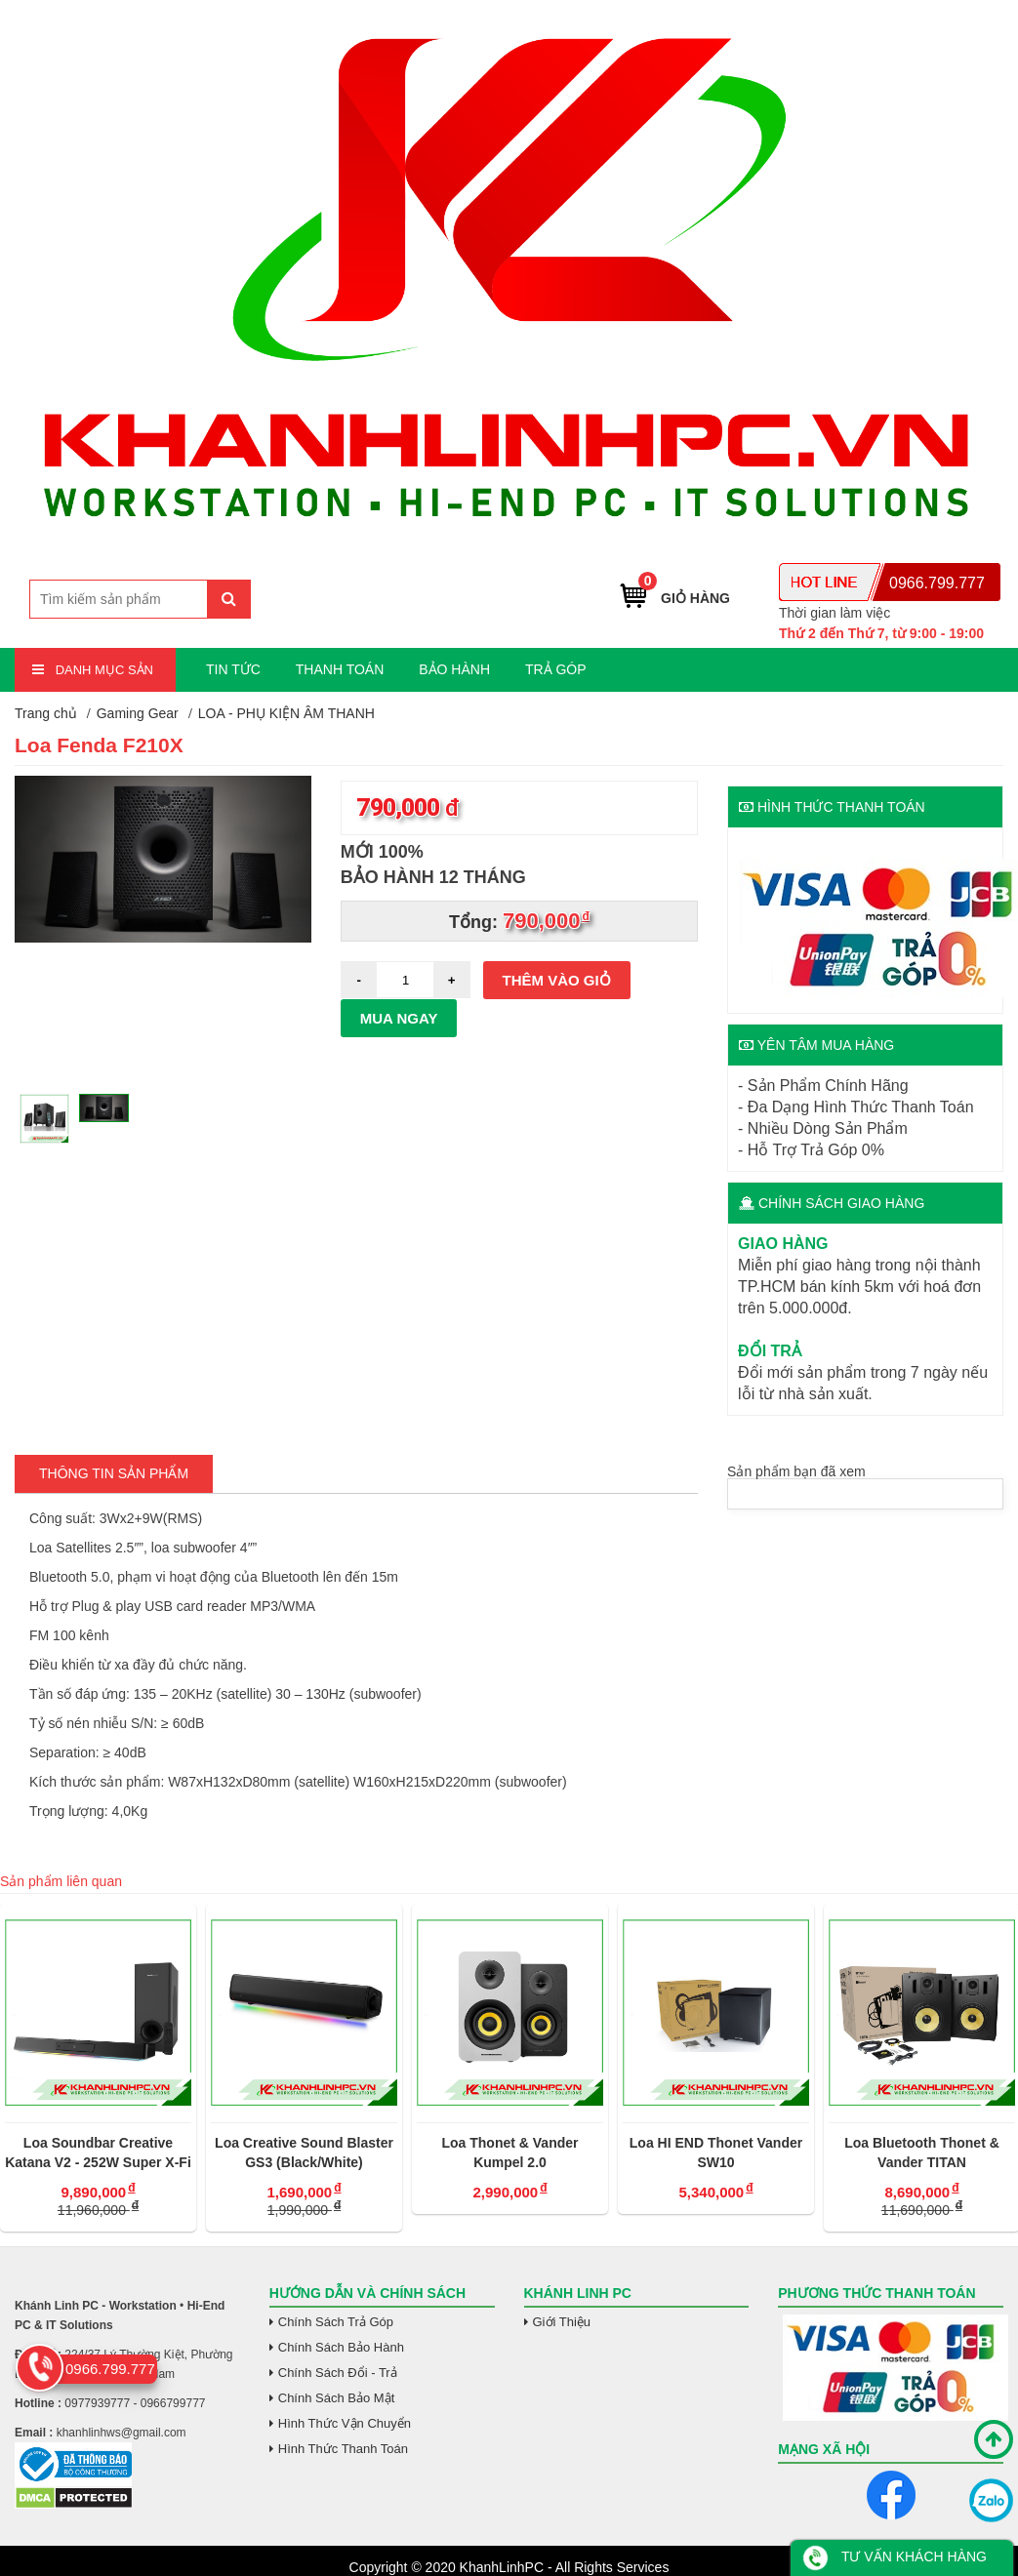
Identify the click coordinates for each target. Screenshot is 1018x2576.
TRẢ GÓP (556, 669)
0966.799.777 (937, 583)
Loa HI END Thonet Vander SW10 (716, 2152)
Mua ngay (399, 1018)
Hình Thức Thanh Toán (343, 2448)
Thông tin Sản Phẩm (113, 1473)
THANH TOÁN (340, 669)
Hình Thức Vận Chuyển (344, 2423)
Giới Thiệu (562, 2321)
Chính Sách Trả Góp (335, 2321)
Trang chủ (46, 713)
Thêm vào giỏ (557, 980)
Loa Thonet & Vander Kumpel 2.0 (509, 2152)
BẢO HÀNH (454, 669)
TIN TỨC (233, 669)
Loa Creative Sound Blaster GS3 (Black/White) (304, 2152)
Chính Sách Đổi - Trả (337, 2372)
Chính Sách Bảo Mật (336, 2398)
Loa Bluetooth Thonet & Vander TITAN (921, 2152)
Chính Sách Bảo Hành (341, 2347)
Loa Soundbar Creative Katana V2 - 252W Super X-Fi (98, 2152)
